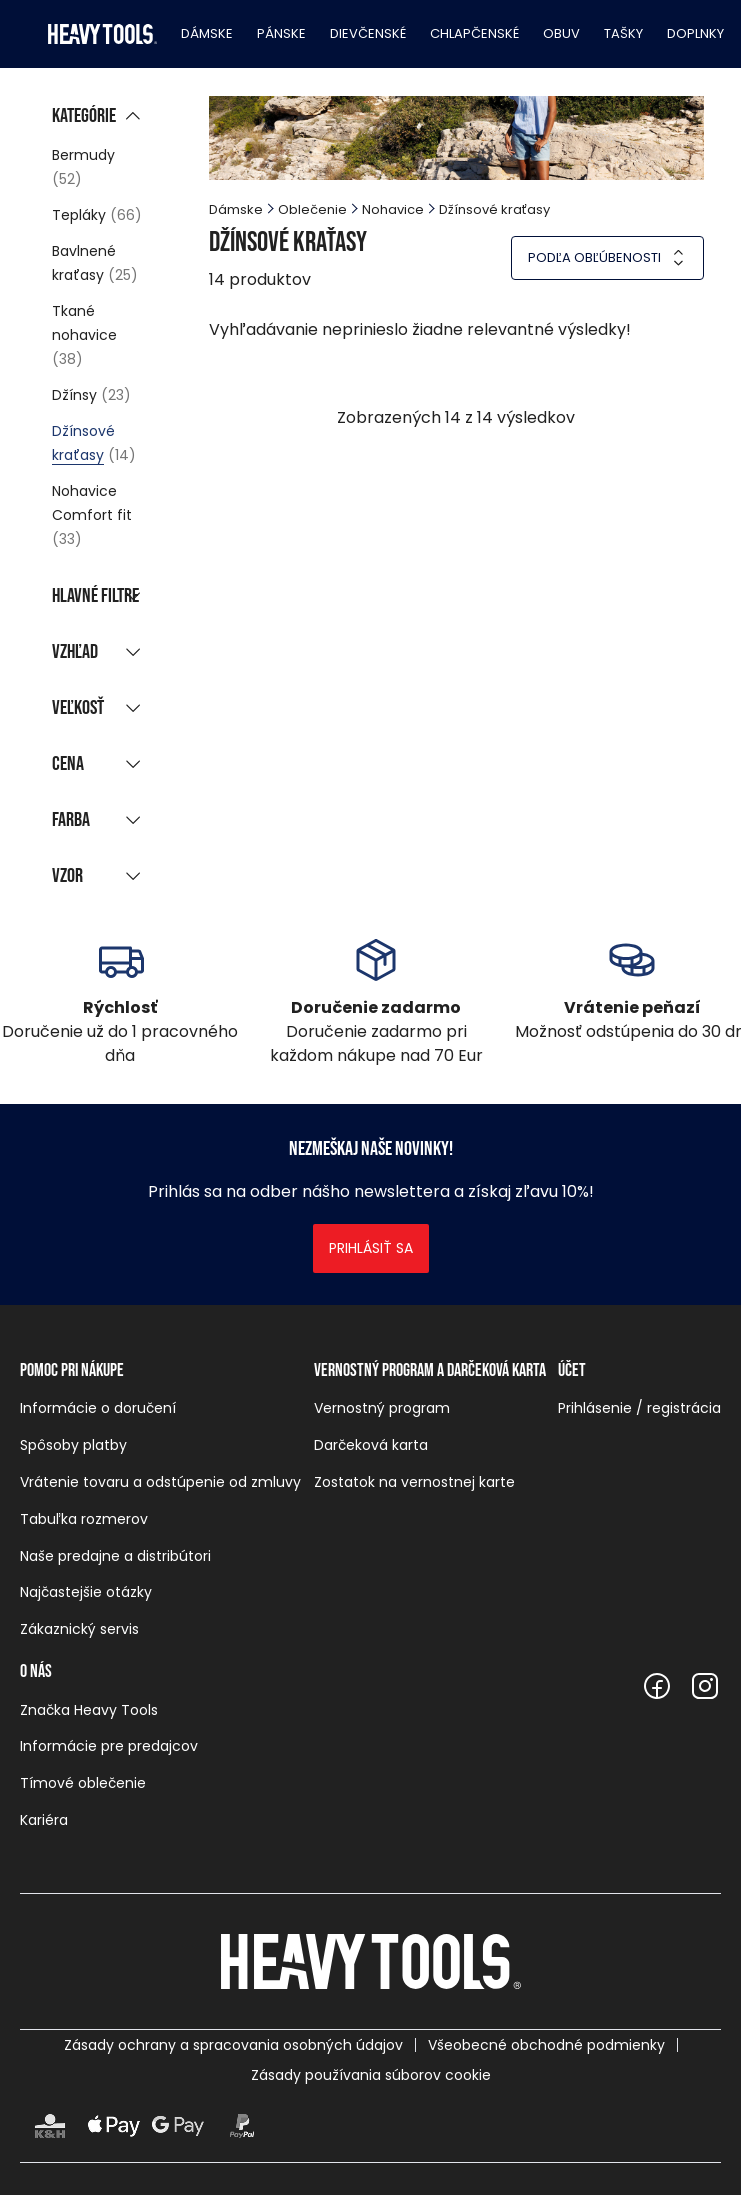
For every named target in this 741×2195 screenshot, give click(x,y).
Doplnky (695, 33)
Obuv (561, 33)
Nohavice (393, 209)
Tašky (623, 33)
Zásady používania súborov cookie (371, 2075)
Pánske (281, 33)
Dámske (207, 33)
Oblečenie (312, 209)
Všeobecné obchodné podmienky (546, 2045)
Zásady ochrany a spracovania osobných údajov (233, 2045)
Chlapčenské (474, 33)
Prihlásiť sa (371, 1248)
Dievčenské (368, 33)
